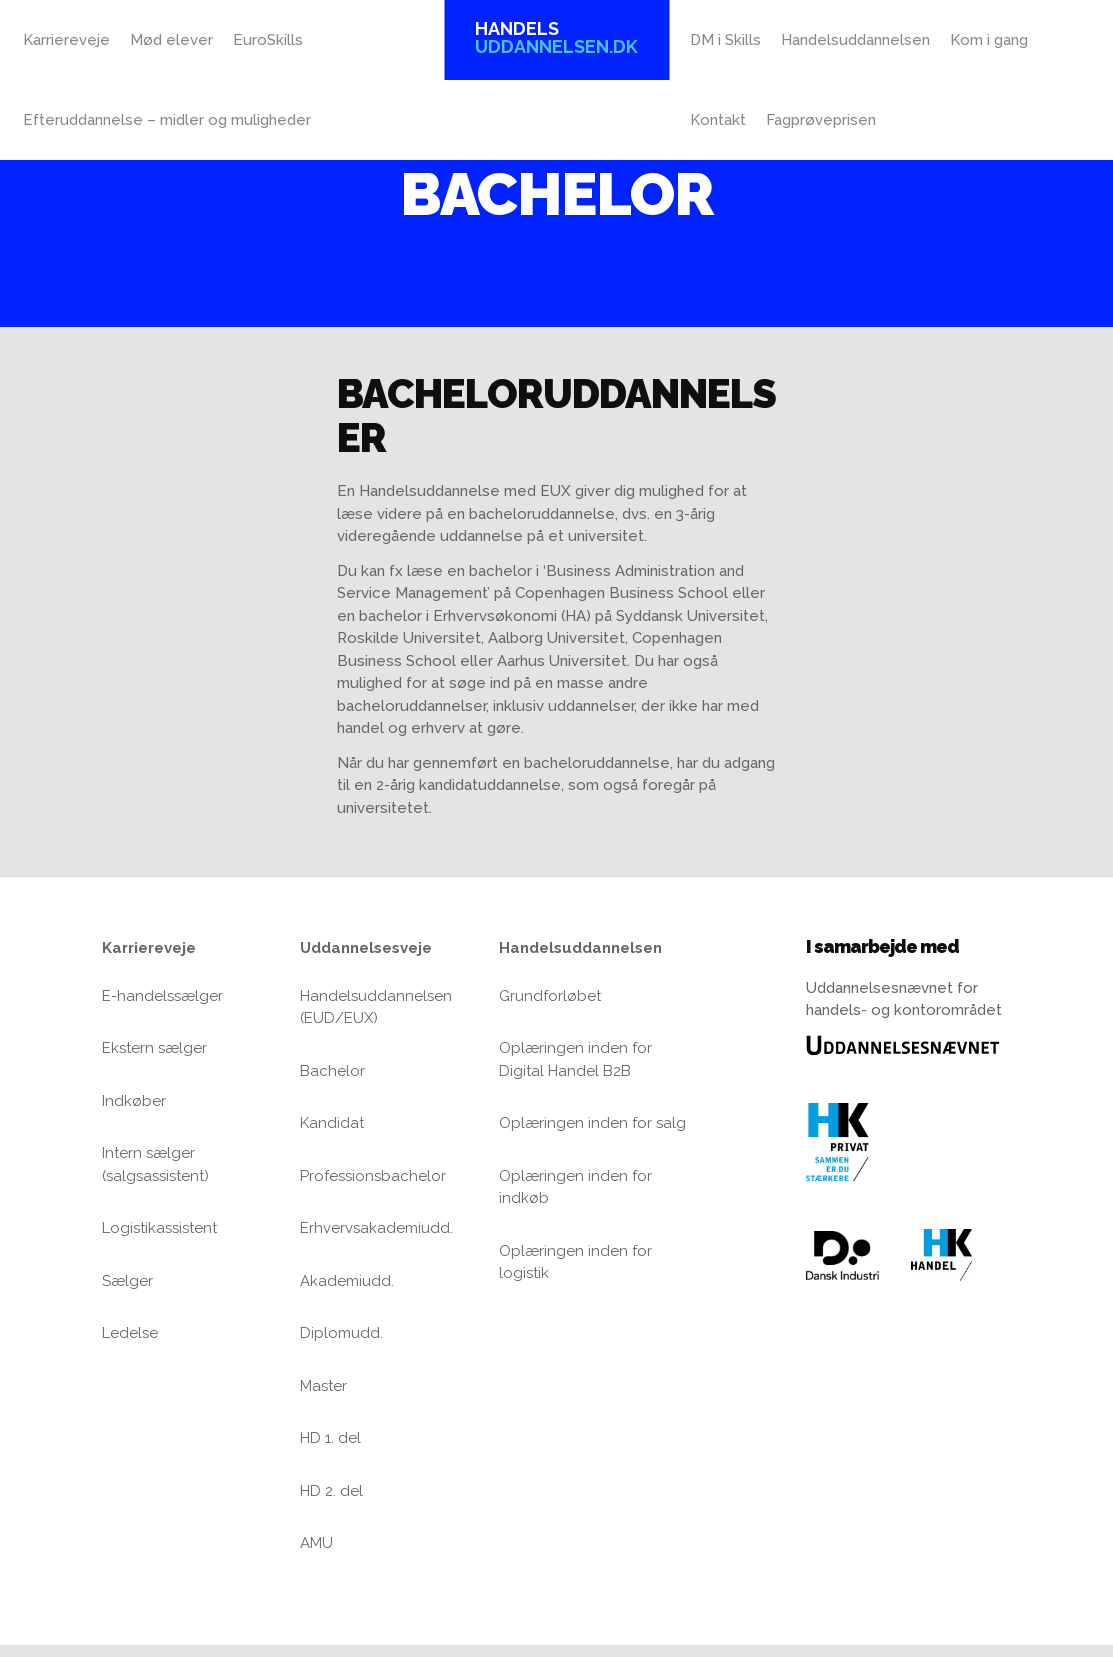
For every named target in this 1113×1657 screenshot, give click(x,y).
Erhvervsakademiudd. (376, 1228)
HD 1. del (330, 1438)
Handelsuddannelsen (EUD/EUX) (376, 1007)
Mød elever (171, 40)
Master (323, 1386)
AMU (316, 1543)
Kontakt (718, 120)
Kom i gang (989, 40)
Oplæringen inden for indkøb (575, 1187)
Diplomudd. (341, 1333)
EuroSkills (268, 40)
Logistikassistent (159, 1228)
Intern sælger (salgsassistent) (155, 1164)
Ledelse (130, 1333)
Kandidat (332, 1123)
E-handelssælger (162, 996)
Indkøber (134, 1101)
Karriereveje (66, 40)
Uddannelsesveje (366, 948)
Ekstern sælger (154, 1048)
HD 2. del (331, 1491)
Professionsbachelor (373, 1176)
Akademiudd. (347, 1281)
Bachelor (332, 1071)
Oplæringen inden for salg (592, 1123)
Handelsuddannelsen (855, 40)
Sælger (127, 1281)
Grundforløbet (550, 996)
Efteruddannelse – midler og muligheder (167, 120)
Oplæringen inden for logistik (575, 1262)
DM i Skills (725, 40)
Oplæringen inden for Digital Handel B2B (575, 1059)
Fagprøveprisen (821, 120)
